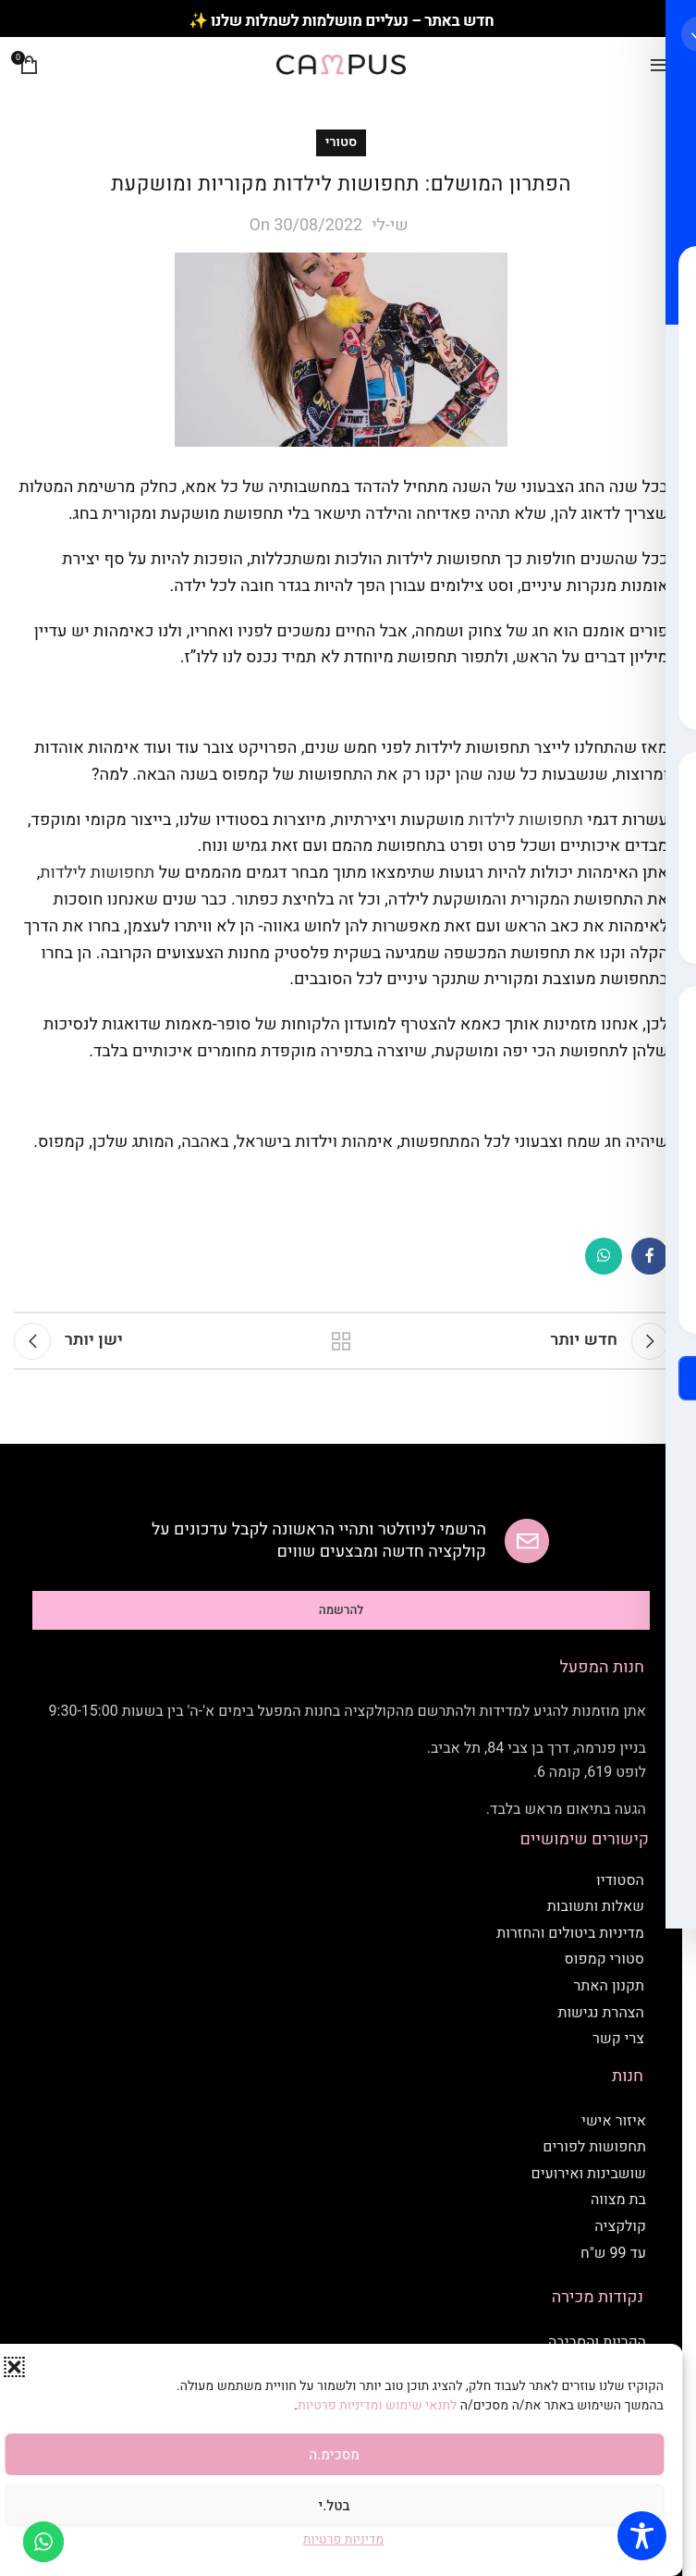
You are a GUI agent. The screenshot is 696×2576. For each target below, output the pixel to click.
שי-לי (390, 225)
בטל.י (334, 2506)
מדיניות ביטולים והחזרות (570, 1933)
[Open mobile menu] (659, 64)
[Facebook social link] (649, 1256)
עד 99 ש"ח (613, 2253)
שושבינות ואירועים (589, 2174)
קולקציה (620, 2226)
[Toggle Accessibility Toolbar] (642, 2535)
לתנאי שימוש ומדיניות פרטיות (379, 2405)
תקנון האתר (608, 1986)
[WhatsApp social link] (603, 1256)
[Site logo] (341, 64)
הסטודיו (620, 1880)
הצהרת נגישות (600, 2013)
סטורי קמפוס (604, 1959)
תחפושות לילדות (526, 819)
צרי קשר (618, 2039)
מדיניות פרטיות (343, 2539)
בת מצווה (618, 2199)
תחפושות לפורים (594, 2147)
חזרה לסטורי (341, 1341)
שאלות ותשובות (595, 1906)
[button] (14, 2367)
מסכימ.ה (334, 2455)
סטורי (341, 142)
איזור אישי (613, 2121)
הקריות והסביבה (597, 2342)
